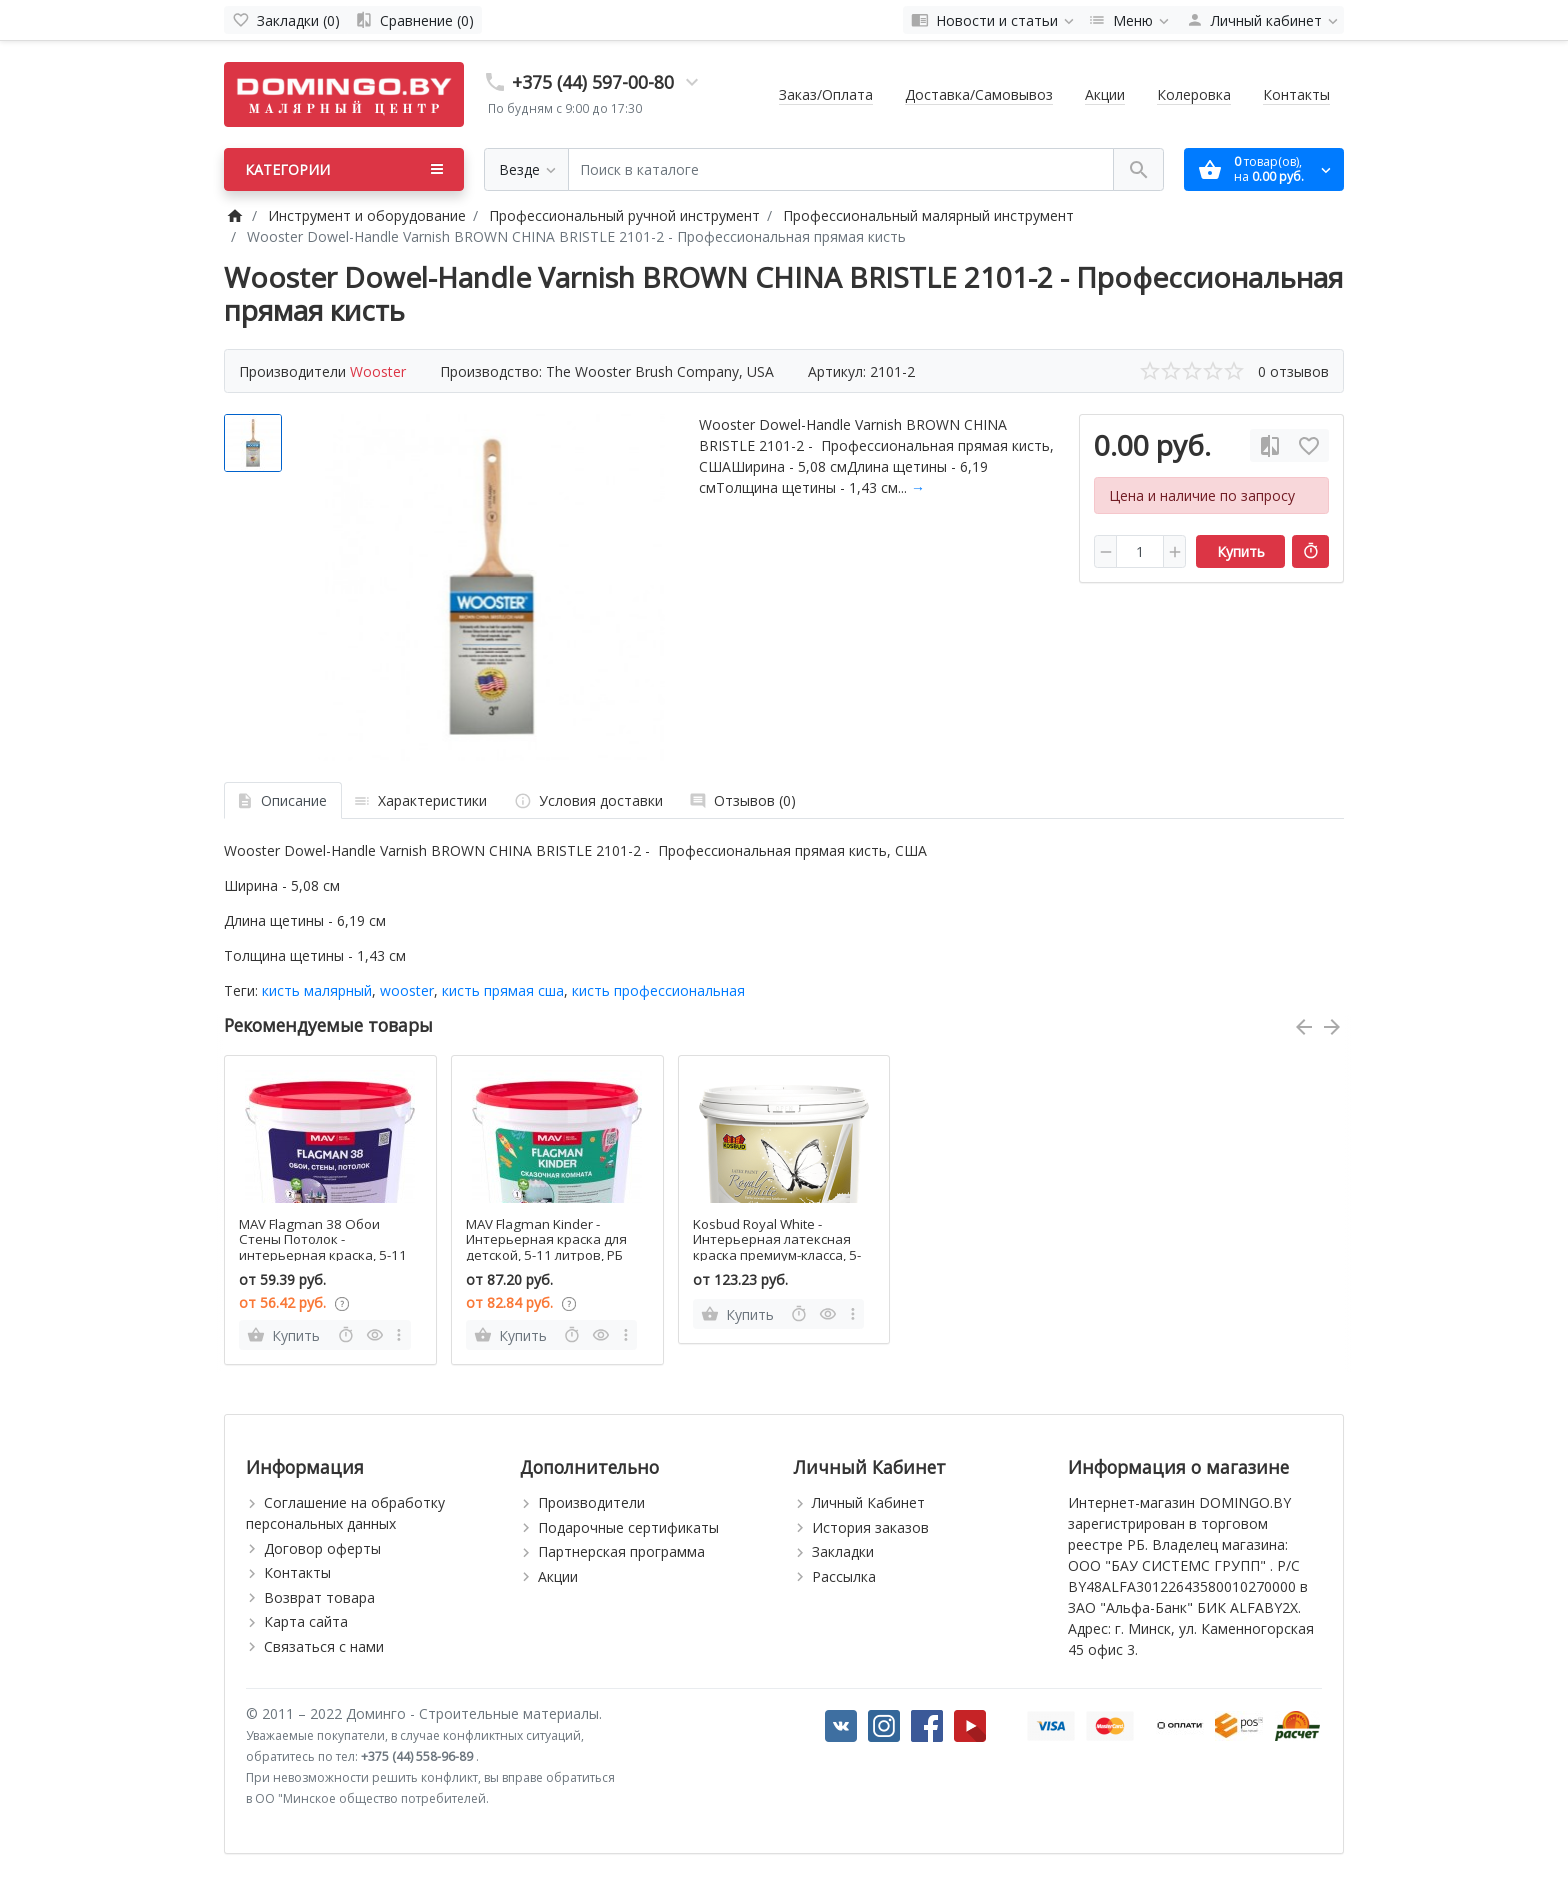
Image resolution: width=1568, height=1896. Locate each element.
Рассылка (844, 1576)
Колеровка (1194, 94)
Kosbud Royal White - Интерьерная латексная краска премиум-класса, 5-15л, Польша (777, 1248)
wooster (407, 990)
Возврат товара (319, 1597)
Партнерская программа (621, 1551)
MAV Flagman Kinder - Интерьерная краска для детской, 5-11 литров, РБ (546, 1240)
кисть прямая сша (503, 990)
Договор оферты (322, 1548)
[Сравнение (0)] (414, 20)
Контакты (1296, 94)
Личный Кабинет (868, 1502)
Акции (1105, 94)
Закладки (843, 1551)
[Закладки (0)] (286, 20)
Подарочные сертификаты (628, 1527)
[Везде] (526, 169)
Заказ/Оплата (826, 94)
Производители (591, 1502)
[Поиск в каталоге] (841, 169)
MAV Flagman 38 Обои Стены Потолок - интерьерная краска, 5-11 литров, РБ (323, 1248)
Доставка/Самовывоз (979, 94)
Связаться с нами (324, 1646)
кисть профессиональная (658, 990)
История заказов (870, 1527)
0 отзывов (1293, 371)
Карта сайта (306, 1621)
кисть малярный (317, 990)
